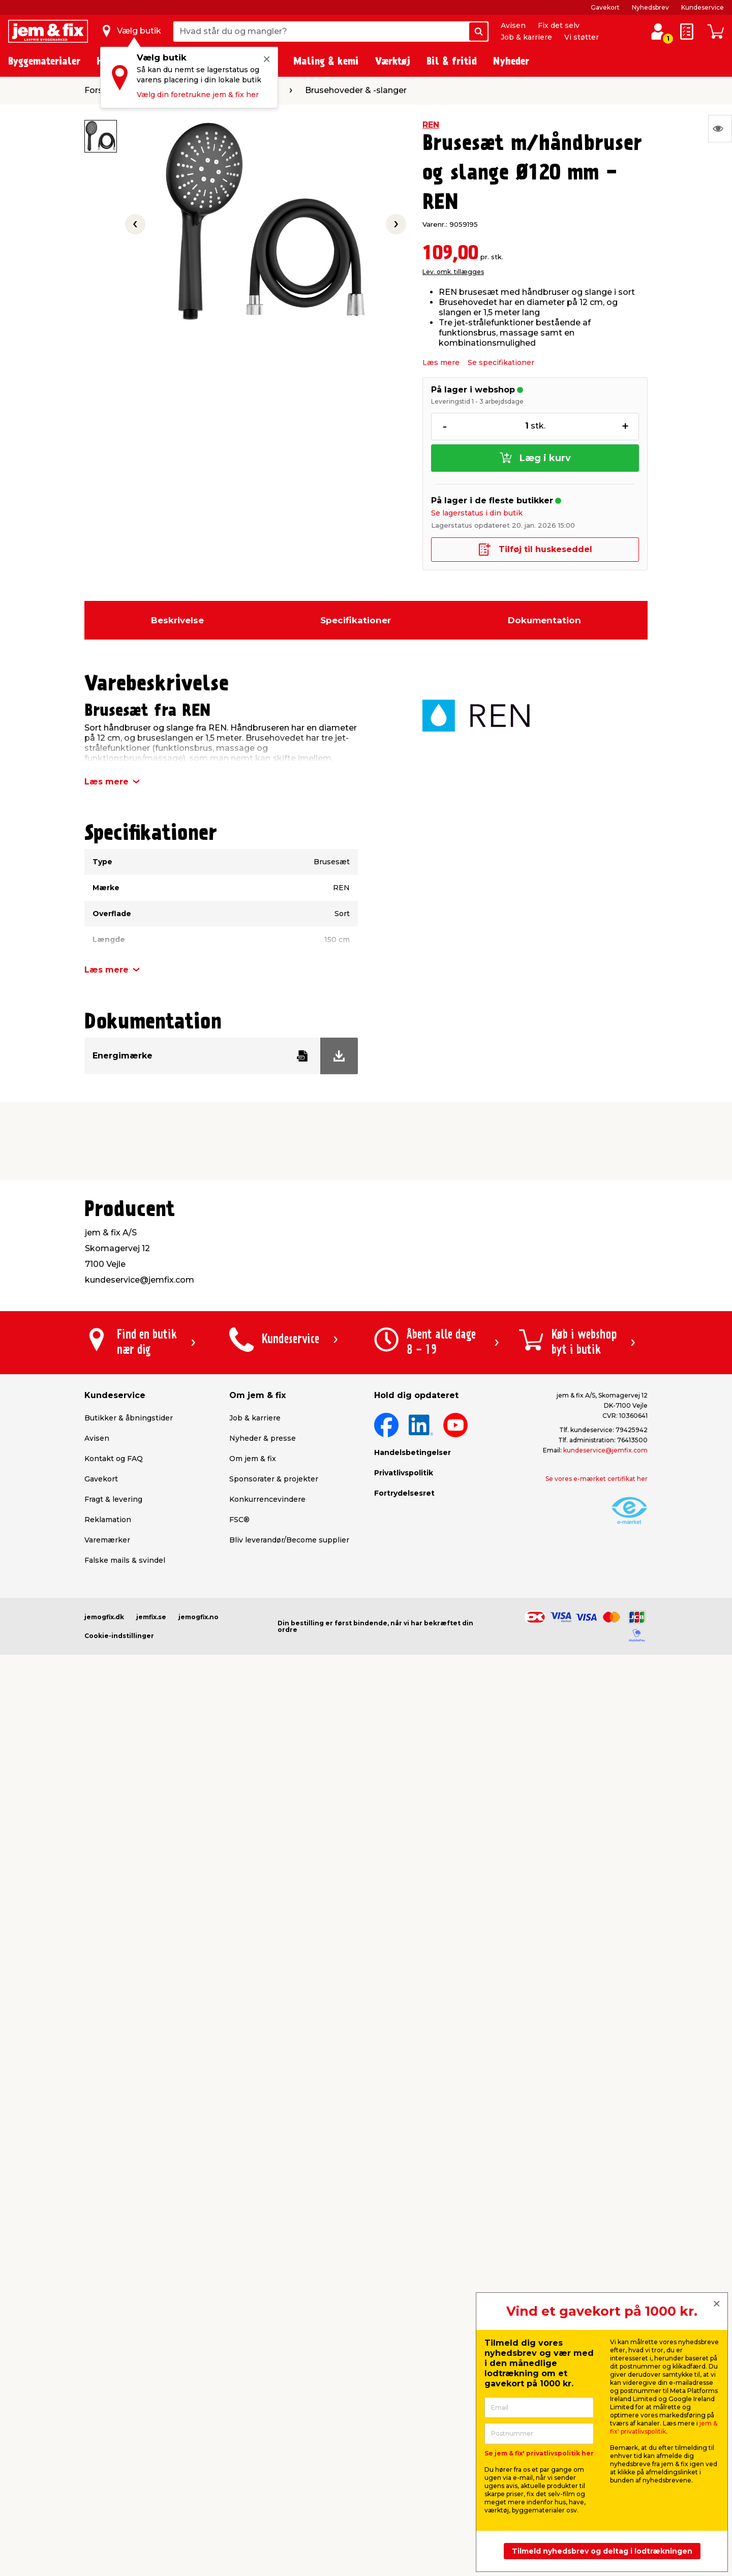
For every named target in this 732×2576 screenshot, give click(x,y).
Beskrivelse (177, 620)
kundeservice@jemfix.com (605, 1450)
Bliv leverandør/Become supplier (289, 1539)
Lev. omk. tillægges (453, 271)
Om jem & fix (252, 1458)
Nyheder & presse (262, 1438)
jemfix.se (151, 1617)
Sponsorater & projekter (273, 1478)
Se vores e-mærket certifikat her (596, 1478)
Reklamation (107, 1519)
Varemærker (107, 1539)
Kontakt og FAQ (113, 1458)
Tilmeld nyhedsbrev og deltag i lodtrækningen (602, 2551)
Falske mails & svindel (124, 1560)
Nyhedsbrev (650, 7)
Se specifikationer (501, 362)
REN (430, 125)
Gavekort (605, 7)
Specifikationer (355, 620)
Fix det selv (559, 25)
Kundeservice (702, 7)
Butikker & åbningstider (128, 1417)
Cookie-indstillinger (119, 1635)
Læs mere (441, 362)
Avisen (513, 25)
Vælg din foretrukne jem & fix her (198, 94)
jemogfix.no (198, 1617)
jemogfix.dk (104, 1617)
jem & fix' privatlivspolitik (663, 2427)
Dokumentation (544, 620)
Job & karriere (526, 37)
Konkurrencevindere (267, 1499)
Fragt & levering (113, 1499)
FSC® (239, 1519)
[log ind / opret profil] (658, 31)
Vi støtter (581, 37)
